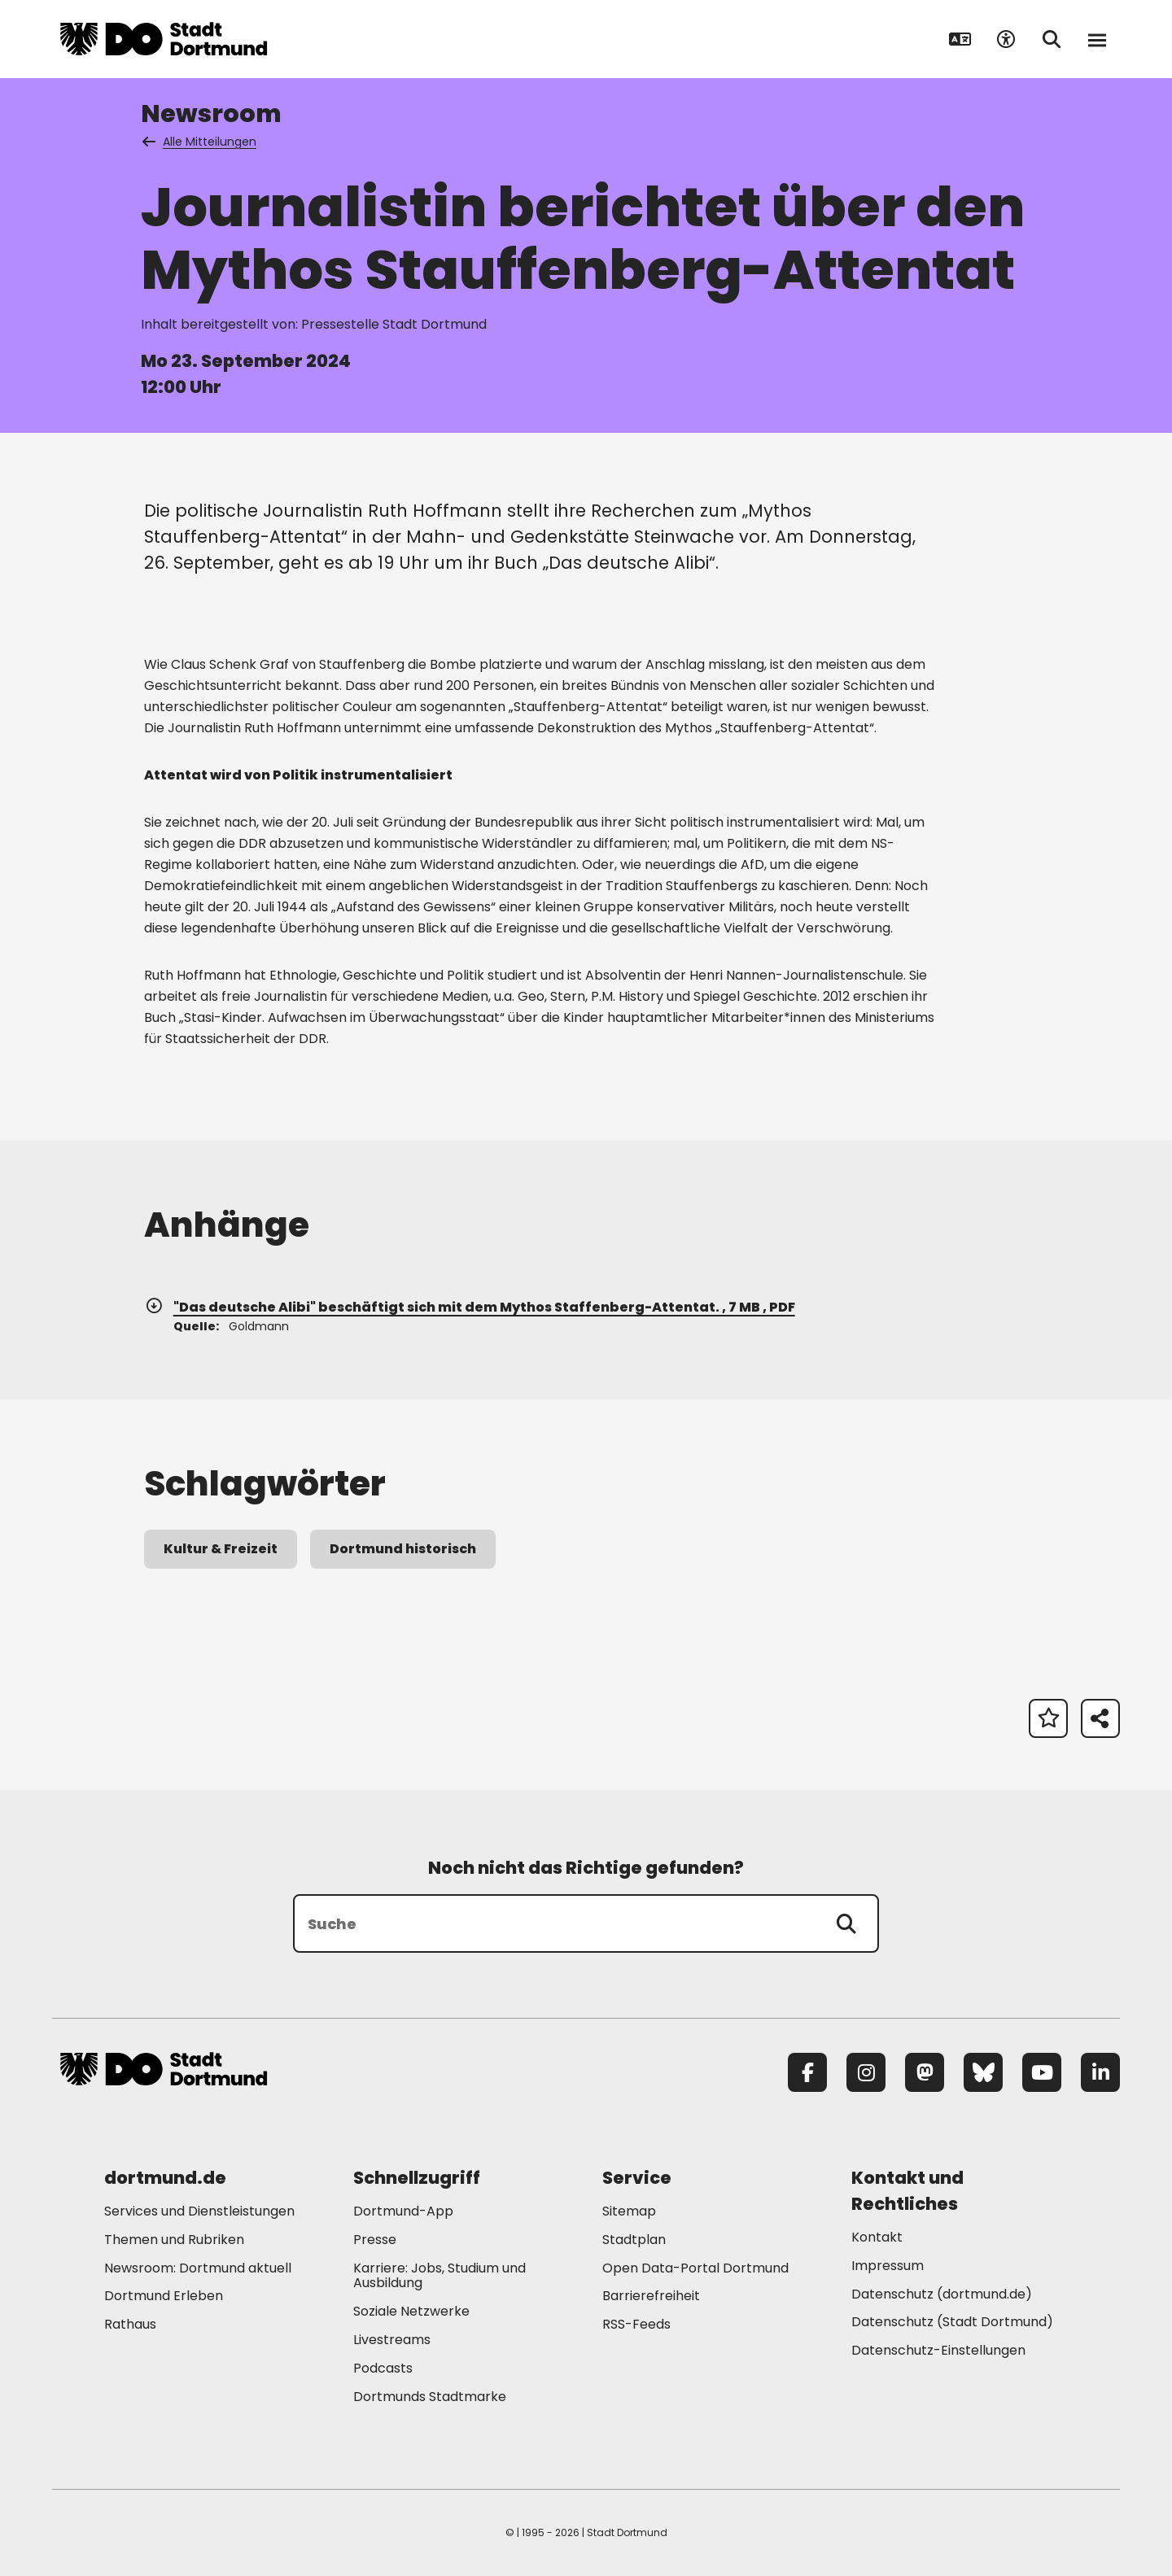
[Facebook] (807, 2072)
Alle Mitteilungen (200, 141)
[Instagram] (866, 2072)
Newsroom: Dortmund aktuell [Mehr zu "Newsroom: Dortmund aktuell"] (197, 2268)
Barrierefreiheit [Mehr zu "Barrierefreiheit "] (651, 2295)
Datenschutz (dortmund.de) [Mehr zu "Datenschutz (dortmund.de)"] (941, 2294)
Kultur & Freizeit (221, 1548)
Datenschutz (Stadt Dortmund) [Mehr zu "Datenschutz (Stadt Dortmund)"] (952, 2321)
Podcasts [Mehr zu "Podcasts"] (383, 2368)
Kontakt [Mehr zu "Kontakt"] (877, 2237)
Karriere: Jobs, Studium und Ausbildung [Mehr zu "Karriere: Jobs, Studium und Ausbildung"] (439, 2276)
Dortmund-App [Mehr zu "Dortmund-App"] (403, 2211)
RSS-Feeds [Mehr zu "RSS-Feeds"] (636, 2324)
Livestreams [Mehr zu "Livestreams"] (392, 2339)
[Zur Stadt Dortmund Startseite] (163, 39)
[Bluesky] (983, 2072)
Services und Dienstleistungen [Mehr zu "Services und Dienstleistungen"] (199, 2211)
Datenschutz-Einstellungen (938, 2351)
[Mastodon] (924, 2072)
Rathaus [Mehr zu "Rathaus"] (130, 2324)
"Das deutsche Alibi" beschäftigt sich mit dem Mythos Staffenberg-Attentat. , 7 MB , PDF (469, 1307)
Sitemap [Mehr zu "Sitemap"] (629, 2211)
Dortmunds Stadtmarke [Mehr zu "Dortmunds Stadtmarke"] (429, 2396)
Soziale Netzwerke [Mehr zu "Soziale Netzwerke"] (411, 2311)
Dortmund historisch (403, 1548)
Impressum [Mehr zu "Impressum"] (887, 2265)
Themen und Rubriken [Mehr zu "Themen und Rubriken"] (174, 2239)
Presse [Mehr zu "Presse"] (374, 2239)
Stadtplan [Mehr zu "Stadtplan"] (634, 2239)
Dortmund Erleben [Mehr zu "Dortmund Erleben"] (163, 2295)
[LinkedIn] (1100, 2072)
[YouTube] (1041, 2072)
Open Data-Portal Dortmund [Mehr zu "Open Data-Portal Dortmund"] (695, 2268)
